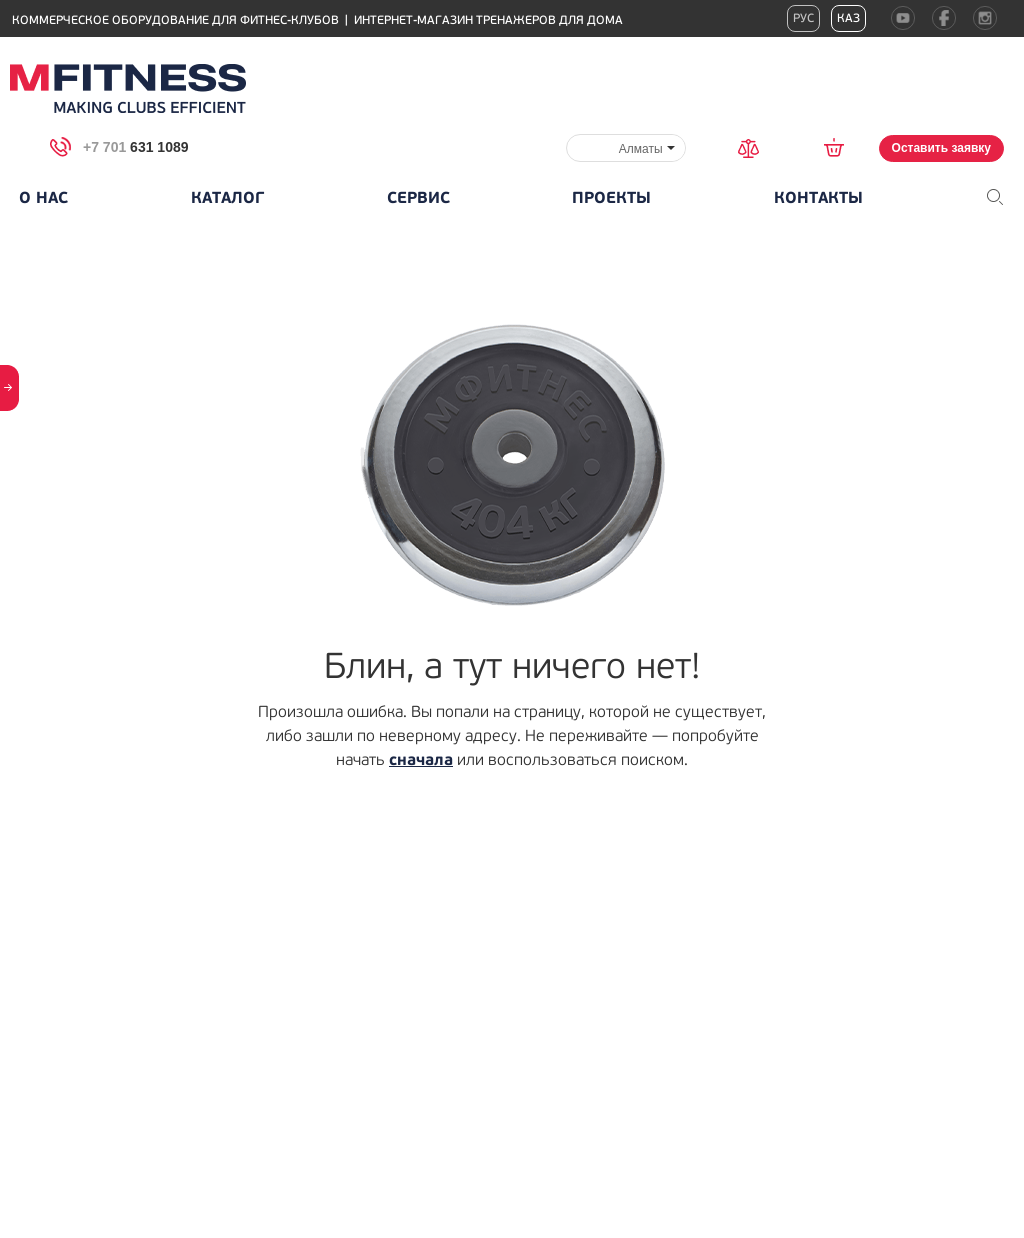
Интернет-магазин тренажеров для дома (488, 20)
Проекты (611, 198)
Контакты (818, 198)
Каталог (227, 198)
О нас (43, 198)
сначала (421, 760)
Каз (848, 18)
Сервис (418, 198)
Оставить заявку (941, 148)
